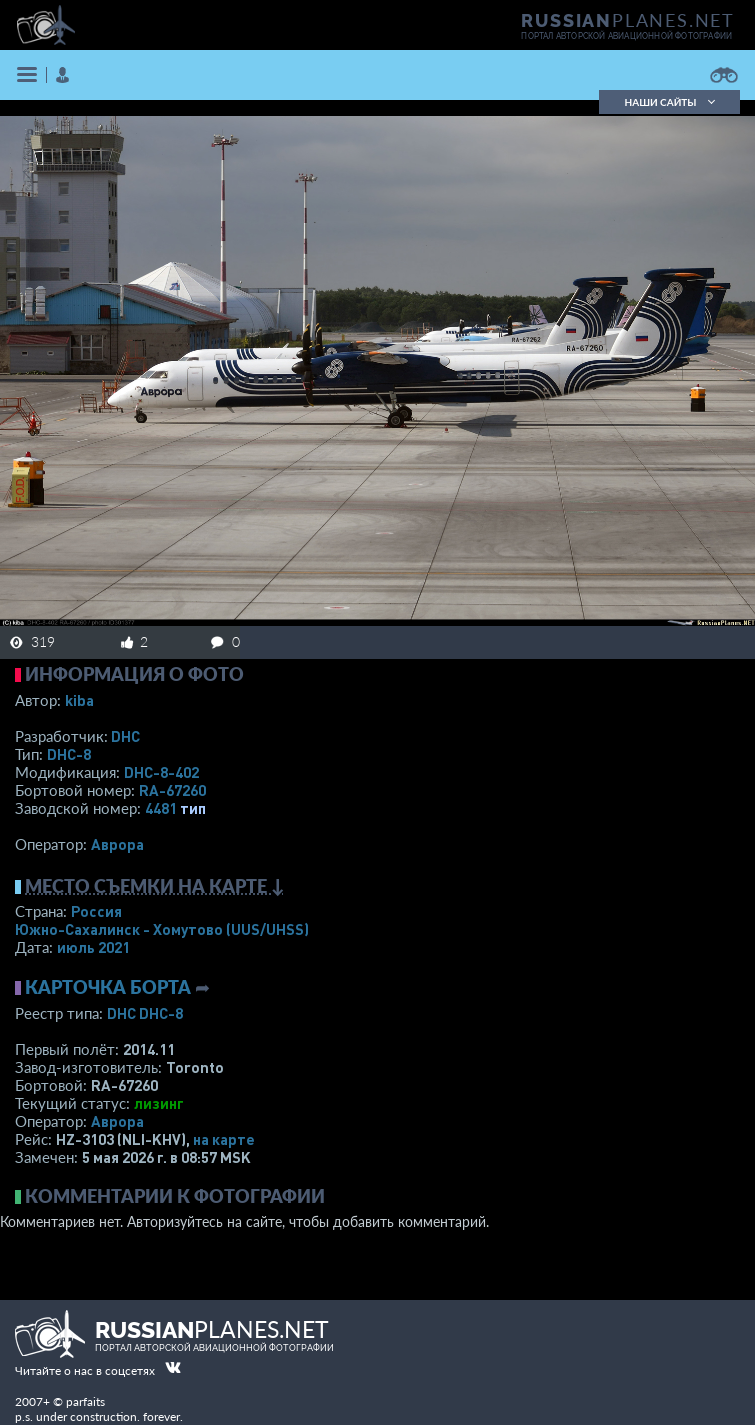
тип (193, 808)
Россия (96, 911)
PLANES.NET (628, 20)
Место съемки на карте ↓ (155, 886)
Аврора (117, 844)
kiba (79, 700)
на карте (224, 1139)
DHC (125, 736)
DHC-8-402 (161, 772)
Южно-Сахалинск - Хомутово (162, 929)
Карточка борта (108, 987)
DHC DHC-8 (145, 1013)
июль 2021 (93, 947)
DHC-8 (69, 754)
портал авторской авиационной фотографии (626, 36)
